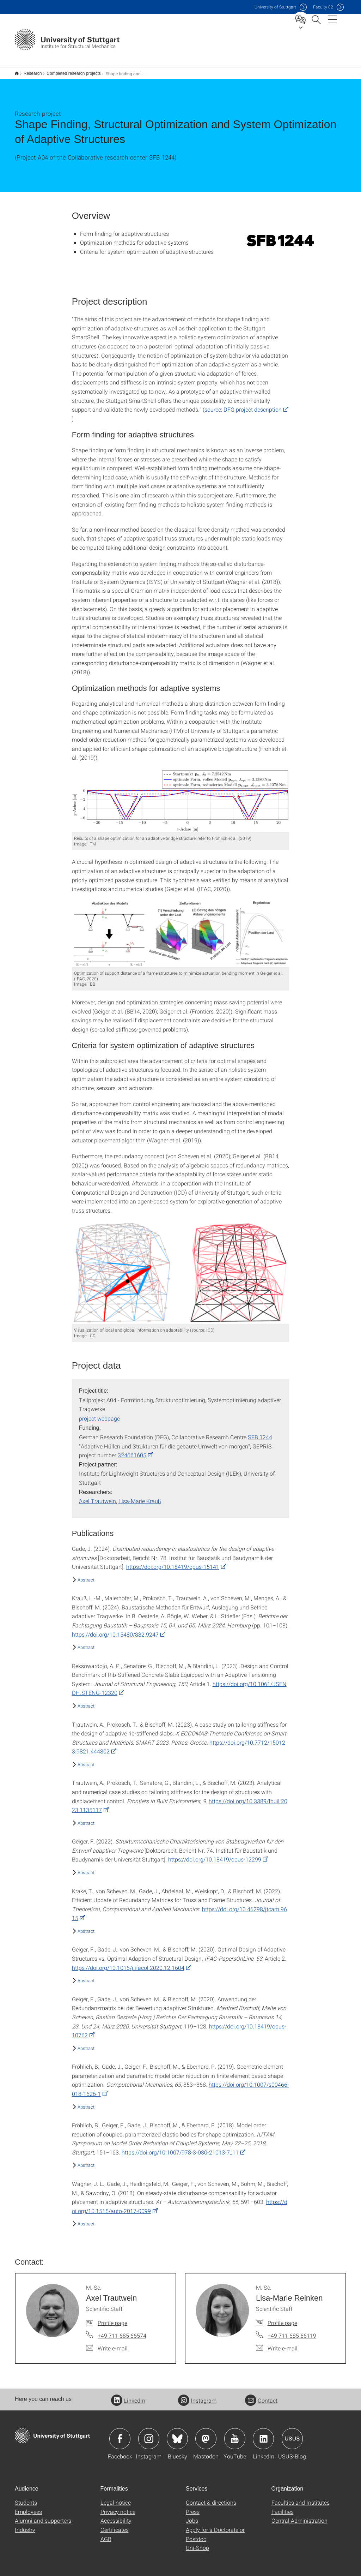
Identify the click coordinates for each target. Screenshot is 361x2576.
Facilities (282, 2507)
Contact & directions (211, 2498)
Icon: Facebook (119, 2434)
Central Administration (299, 2516)
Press (193, 2507)
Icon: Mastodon (205, 2434)
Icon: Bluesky (177, 2434)
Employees (28, 2507)
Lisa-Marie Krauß (139, 1496)
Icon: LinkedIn (263, 2434)
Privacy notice (117, 2507)
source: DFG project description (243, 404)
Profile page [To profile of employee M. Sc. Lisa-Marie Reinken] (282, 2318)
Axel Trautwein (97, 1496)
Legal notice (115, 2498)
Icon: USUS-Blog (292, 2434)
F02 (323, 7)
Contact (261, 2395)
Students (26, 2498)
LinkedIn (128, 2395)
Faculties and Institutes (300, 2498)
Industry (25, 2525)
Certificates (114, 2525)
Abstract (86, 1575)
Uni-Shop (197, 2543)
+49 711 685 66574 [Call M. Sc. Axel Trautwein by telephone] (122, 2331)
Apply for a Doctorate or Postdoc (215, 2529)
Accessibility (115, 2516)
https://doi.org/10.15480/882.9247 (115, 1629)
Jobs (192, 2516)
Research (29, 70)
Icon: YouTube (234, 2434)
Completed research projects (70, 70)
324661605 (132, 1450)
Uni (275, 7)
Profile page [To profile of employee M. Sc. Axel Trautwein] (112, 2318)
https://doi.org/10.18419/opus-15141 (172, 1562)
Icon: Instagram (148, 2434)
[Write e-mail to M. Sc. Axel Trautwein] (107, 2343)
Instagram (197, 2395)
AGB (105, 2534)
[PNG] (280, 236)
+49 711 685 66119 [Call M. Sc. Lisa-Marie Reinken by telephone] (292, 2331)
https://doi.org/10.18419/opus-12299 (214, 1854)
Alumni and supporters (43, 2516)
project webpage (99, 1413)
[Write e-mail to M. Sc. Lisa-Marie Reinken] (277, 2343)
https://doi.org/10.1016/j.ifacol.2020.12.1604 (128, 1963)
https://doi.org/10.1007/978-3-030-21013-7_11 (180, 2147)
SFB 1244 (260, 1432)
